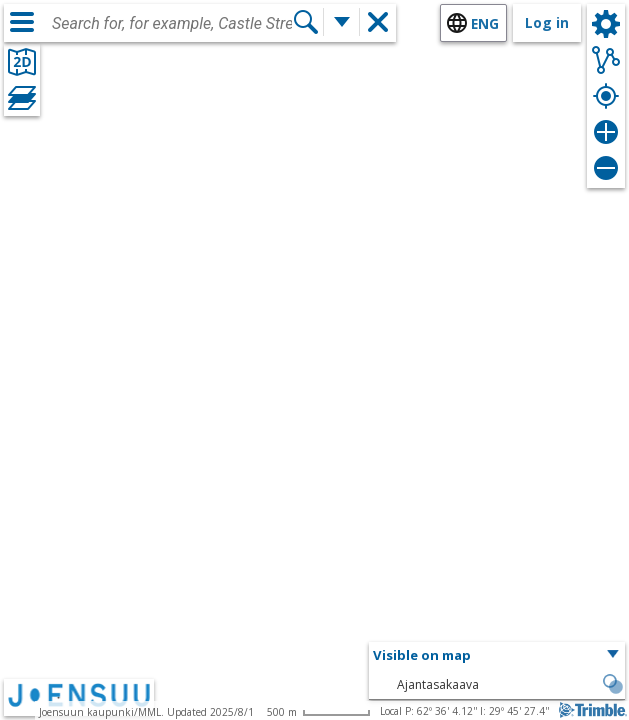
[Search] (306, 22)
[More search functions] (342, 22)
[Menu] (22, 22)
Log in (547, 22)
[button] (497, 656)
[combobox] (172, 24)
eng (485, 23)
